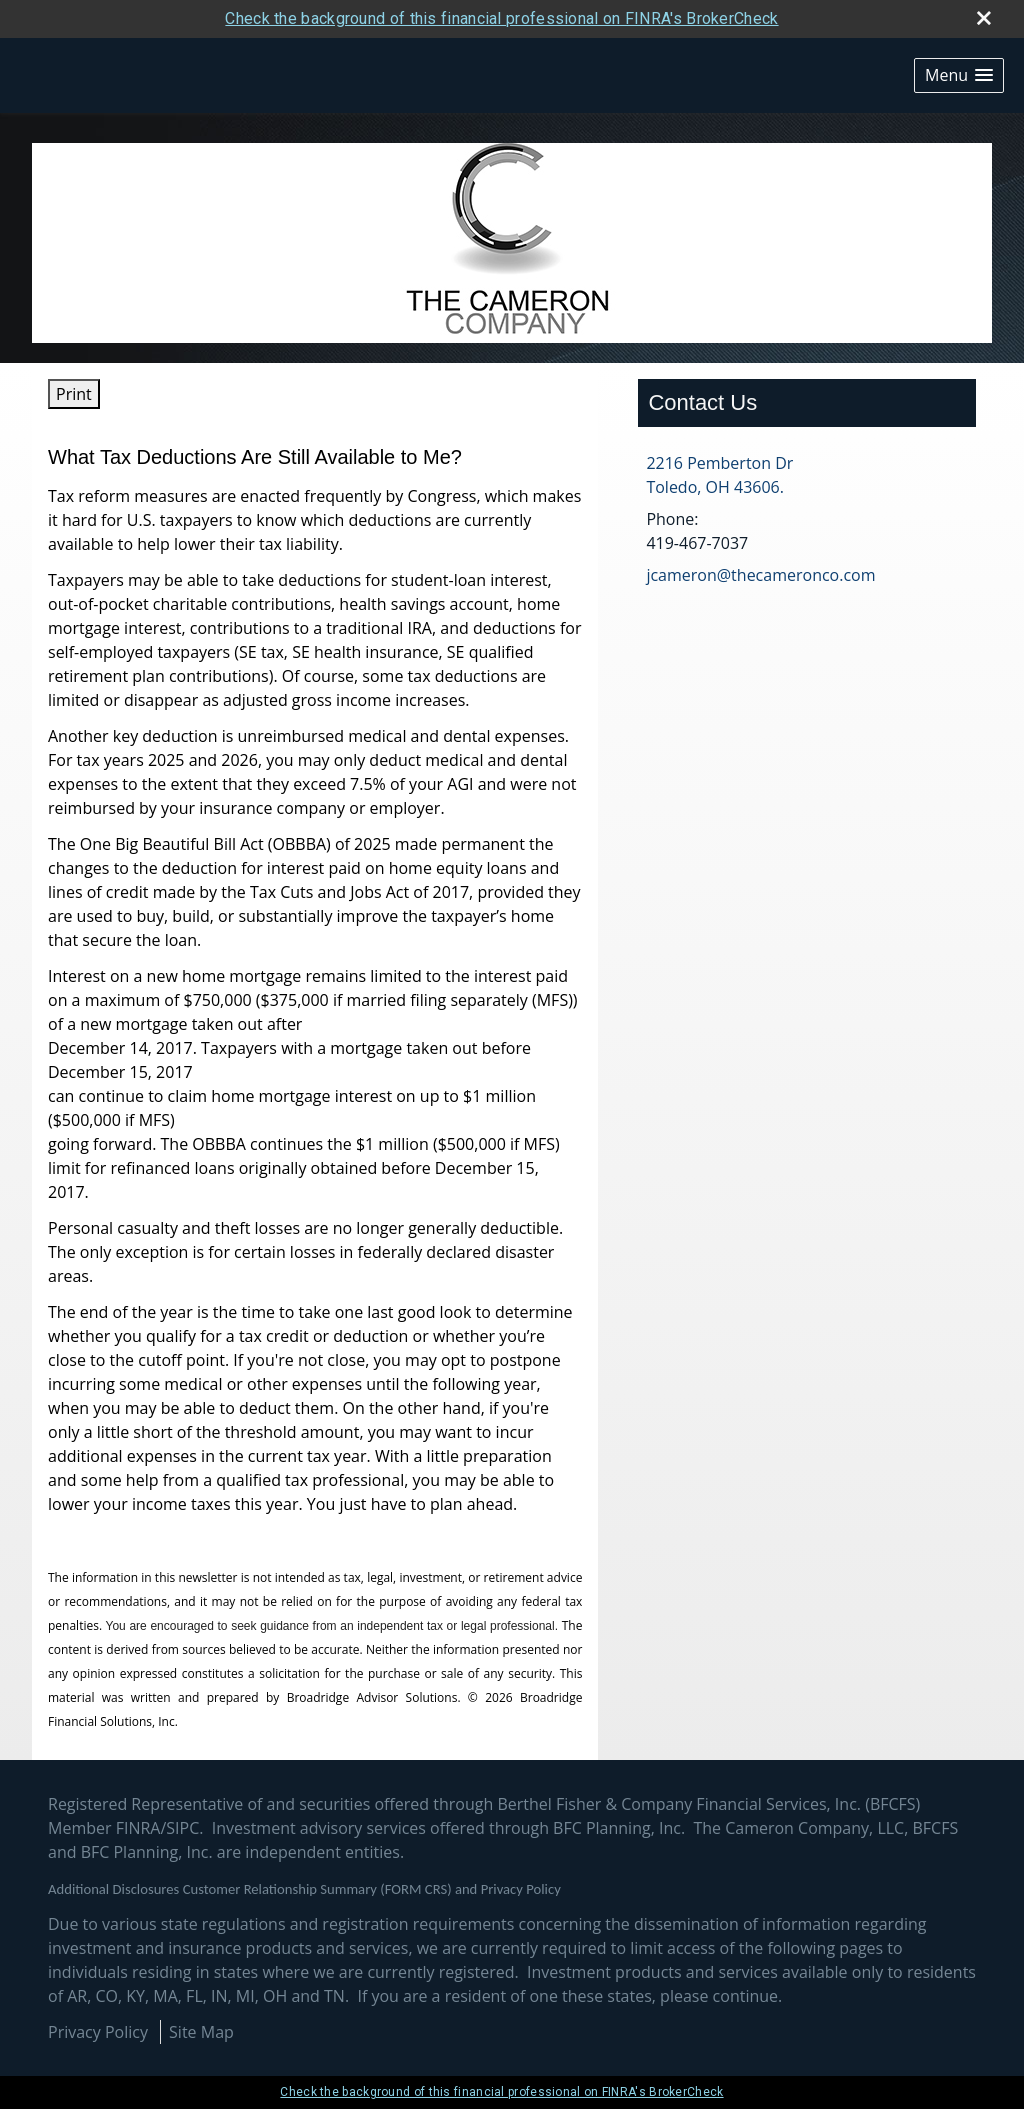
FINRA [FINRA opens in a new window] (138, 1828)
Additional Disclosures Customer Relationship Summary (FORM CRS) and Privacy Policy (304, 1889)
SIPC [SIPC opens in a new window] (182, 1828)
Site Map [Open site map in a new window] (201, 2032)
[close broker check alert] (984, 18)
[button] (959, 75)
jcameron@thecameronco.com (760, 575)
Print (74, 394)
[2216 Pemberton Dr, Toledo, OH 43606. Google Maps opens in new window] (719, 475)
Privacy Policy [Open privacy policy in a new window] (98, 2032)
